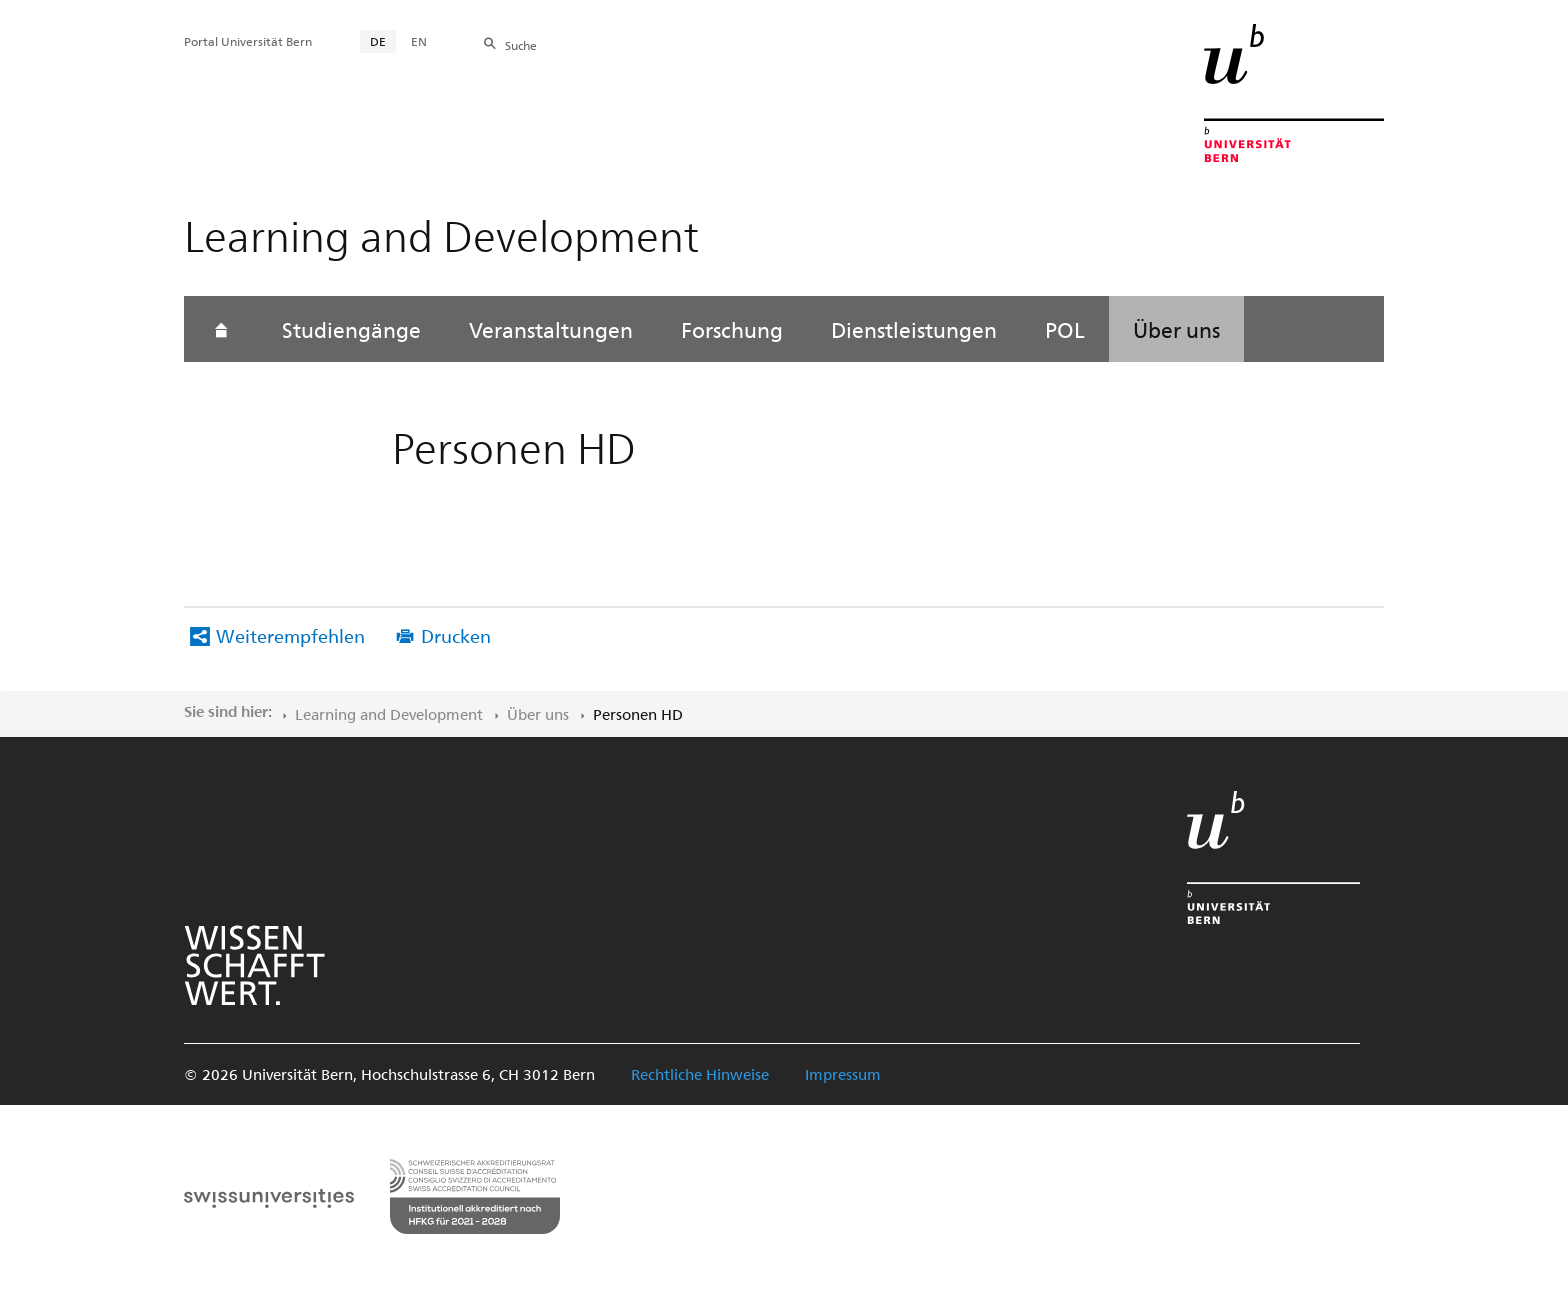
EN (419, 41)
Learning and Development (389, 714)
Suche (521, 45)
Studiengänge (351, 329)
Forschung (732, 329)
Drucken (456, 635)
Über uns (1176, 329)
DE (378, 41)
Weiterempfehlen (290, 635)
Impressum (843, 1074)
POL (1065, 329)
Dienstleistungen (914, 329)
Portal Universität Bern (248, 41)
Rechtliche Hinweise (700, 1074)
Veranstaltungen (551, 329)
